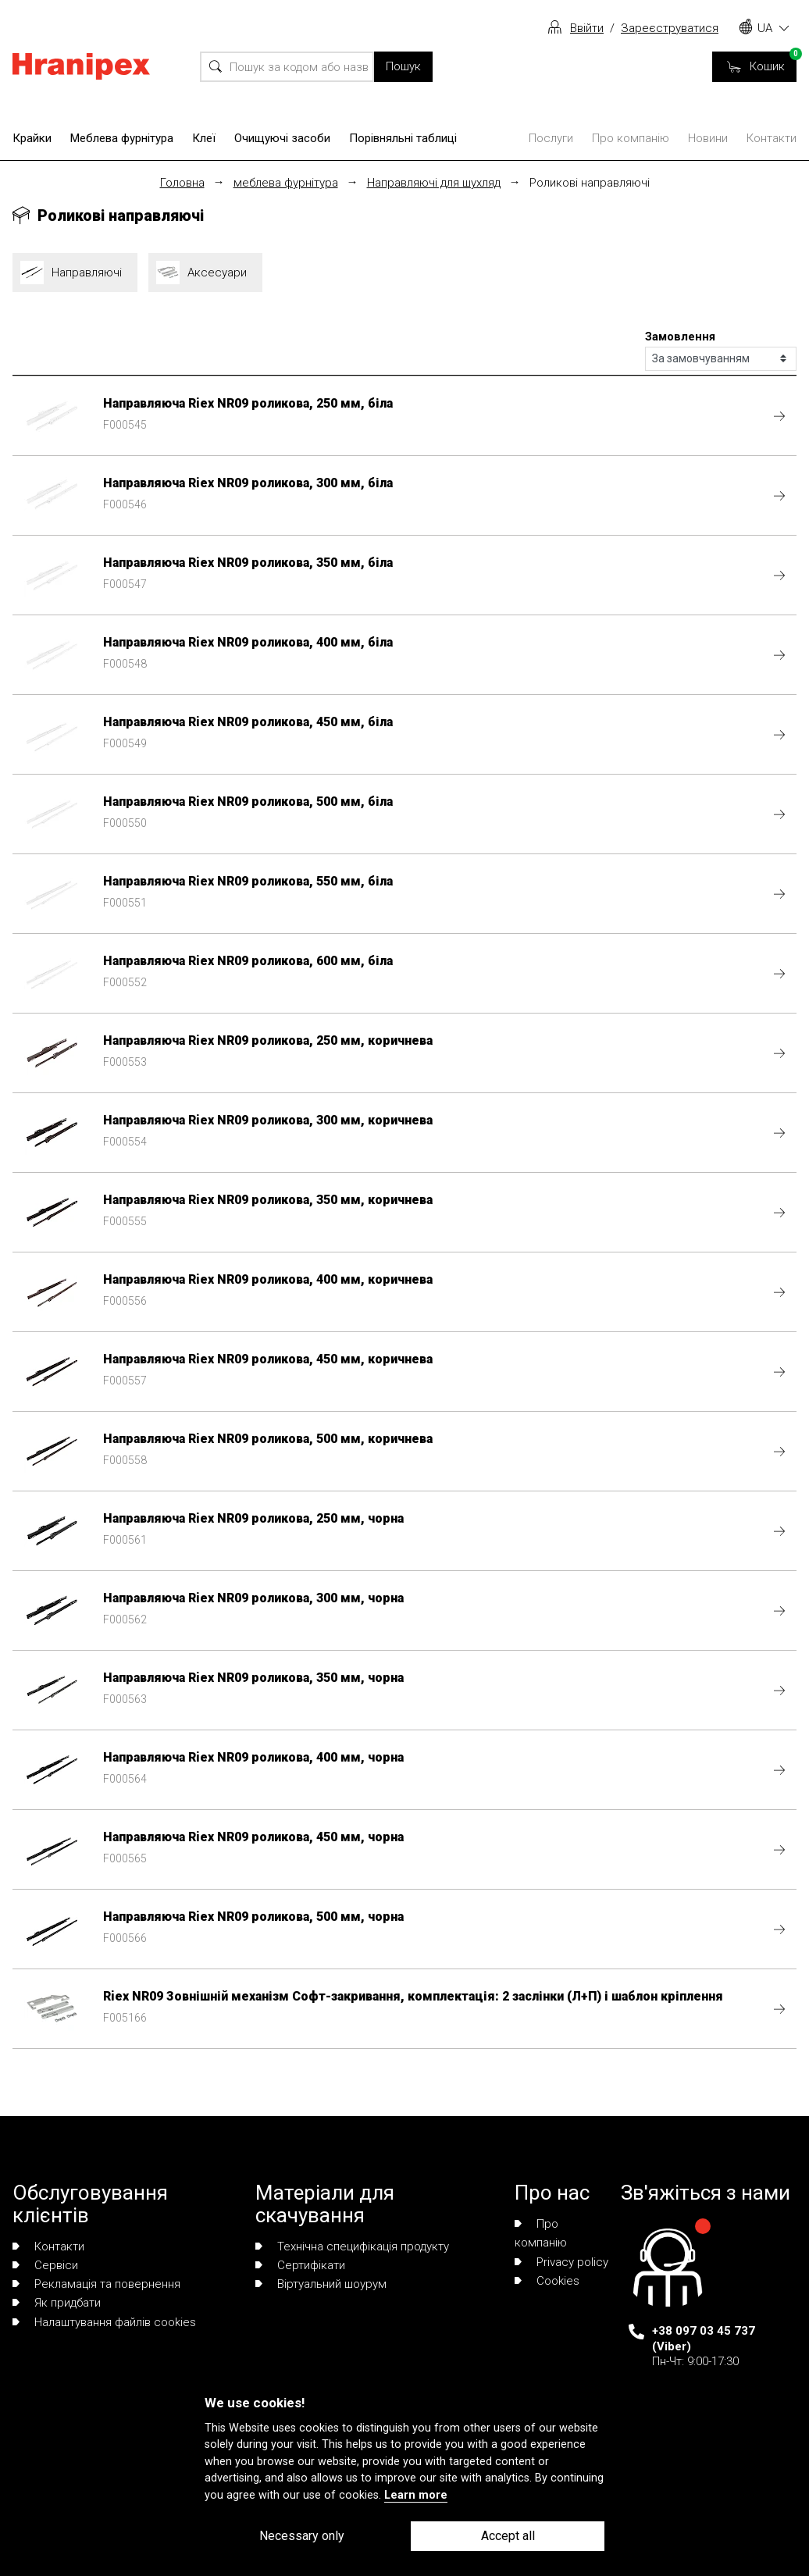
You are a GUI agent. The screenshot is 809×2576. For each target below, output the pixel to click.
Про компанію (630, 138)
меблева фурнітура (285, 183)
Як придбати (56, 2303)
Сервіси (45, 2265)
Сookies (547, 2281)
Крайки (32, 138)
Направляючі (75, 272)
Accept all (508, 2535)
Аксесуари (205, 272)
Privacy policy (561, 2262)
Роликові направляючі (589, 183)
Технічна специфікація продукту (352, 2246)
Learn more (415, 2495)
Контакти (772, 138)
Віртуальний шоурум (321, 2284)
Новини (708, 138)
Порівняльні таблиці (403, 138)
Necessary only (301, 2535)
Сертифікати (300, 2265)
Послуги (551, 138)
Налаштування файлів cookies (104, 2322)
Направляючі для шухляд (434, 183)
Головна (182, 183)
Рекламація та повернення (96, 2284)
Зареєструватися (669, 28)
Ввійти (587, 28)
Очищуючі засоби (282, 138)
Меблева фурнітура (121, 138)
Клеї (204, 138)
